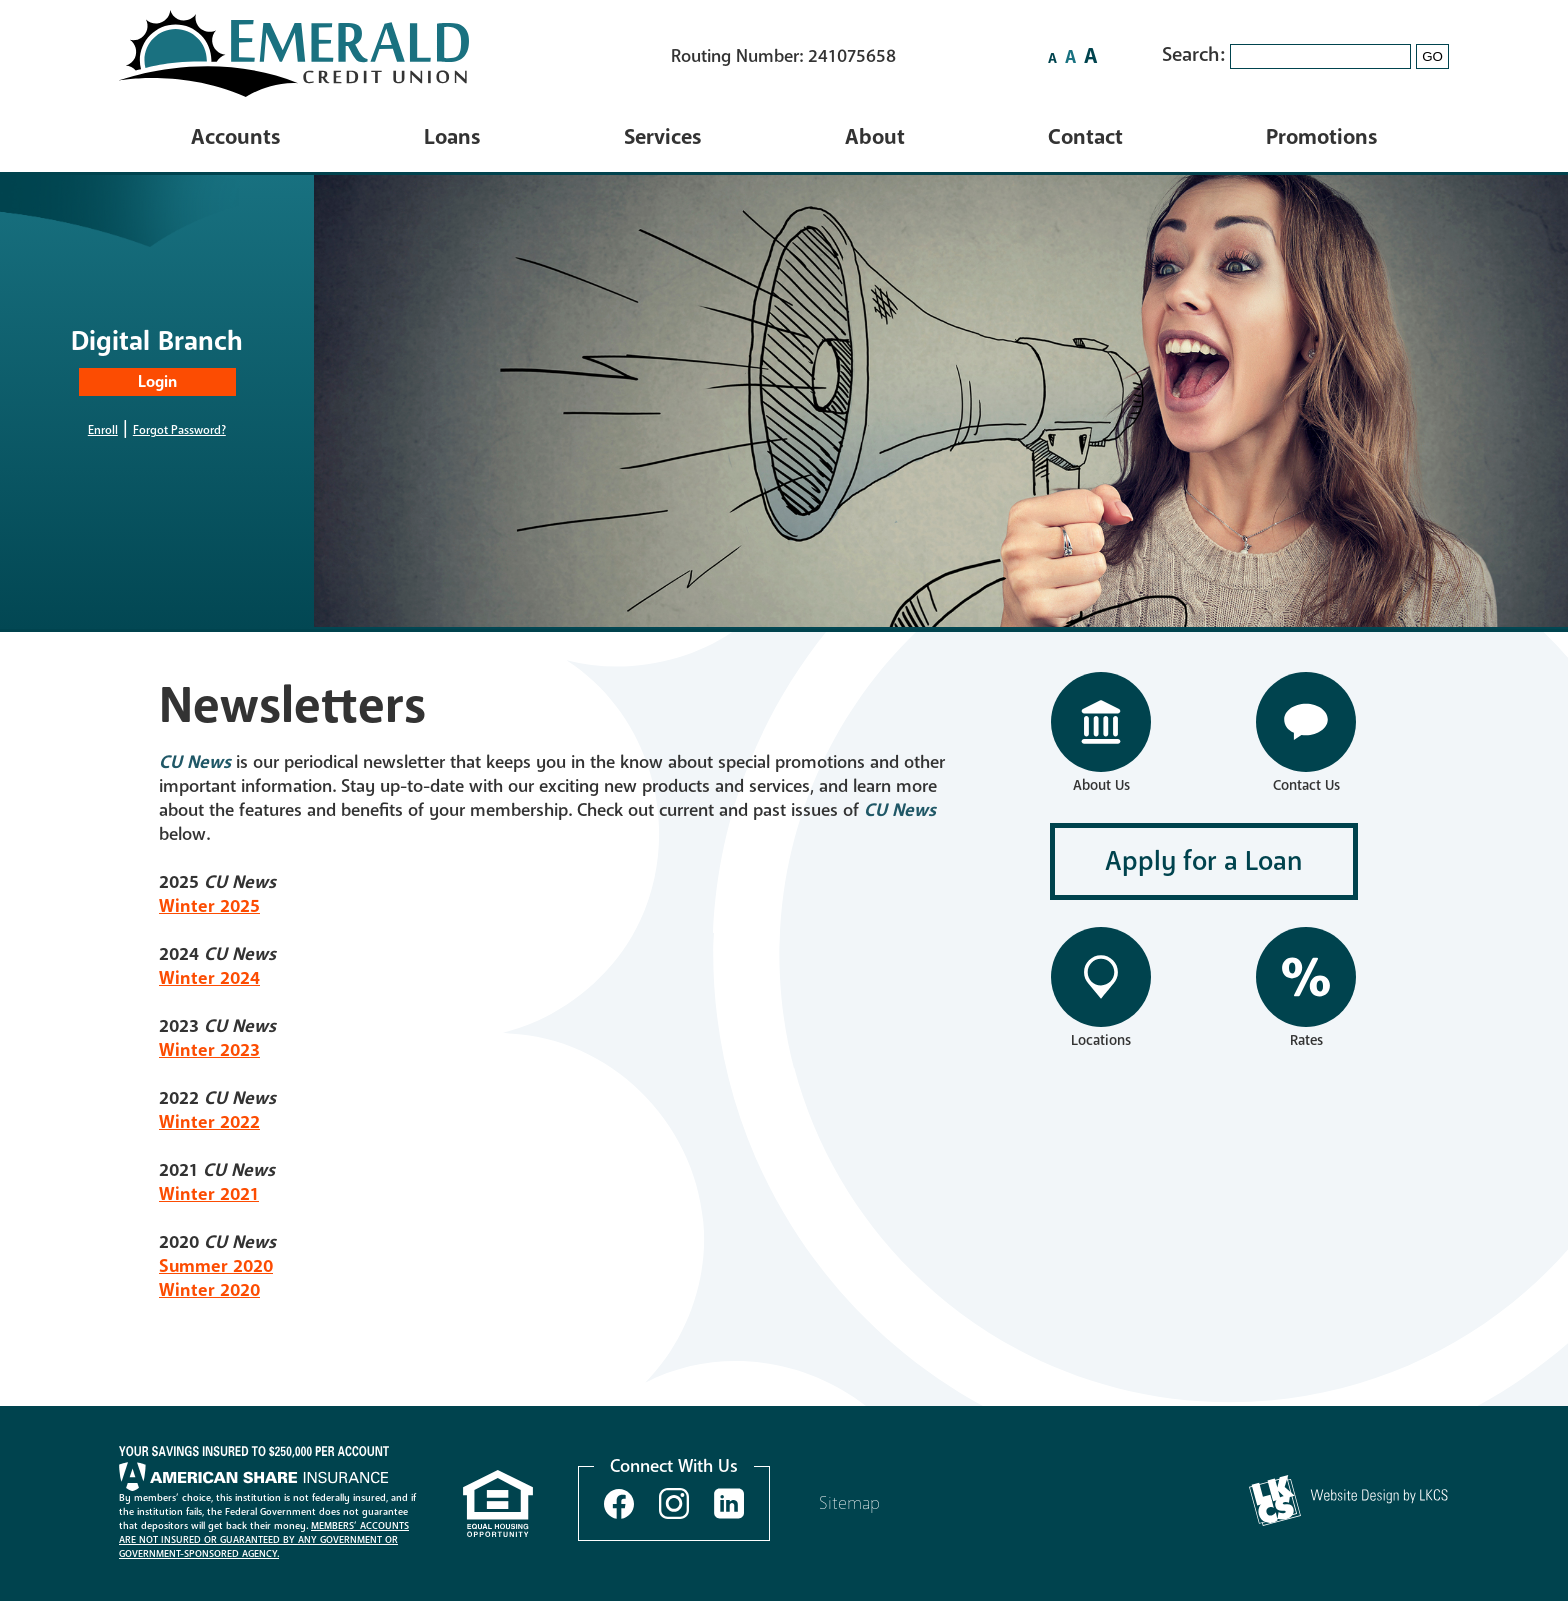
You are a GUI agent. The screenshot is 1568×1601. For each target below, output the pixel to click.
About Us (1101, 785)
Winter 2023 (209, 1050)
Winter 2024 (209, 978)
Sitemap (849, 1503)
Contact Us (1306, 785)
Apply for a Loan (1204, 861)
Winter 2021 (209, 1194)
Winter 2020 (209, 1290)
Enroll (103, 430)
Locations (1101, 1040)
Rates (1306, 1040)
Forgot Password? (179, 430)
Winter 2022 (209, 1122)
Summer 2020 (216, 1266)
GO (1432, 56)
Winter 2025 (209, 906)
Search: (1196, 54)
